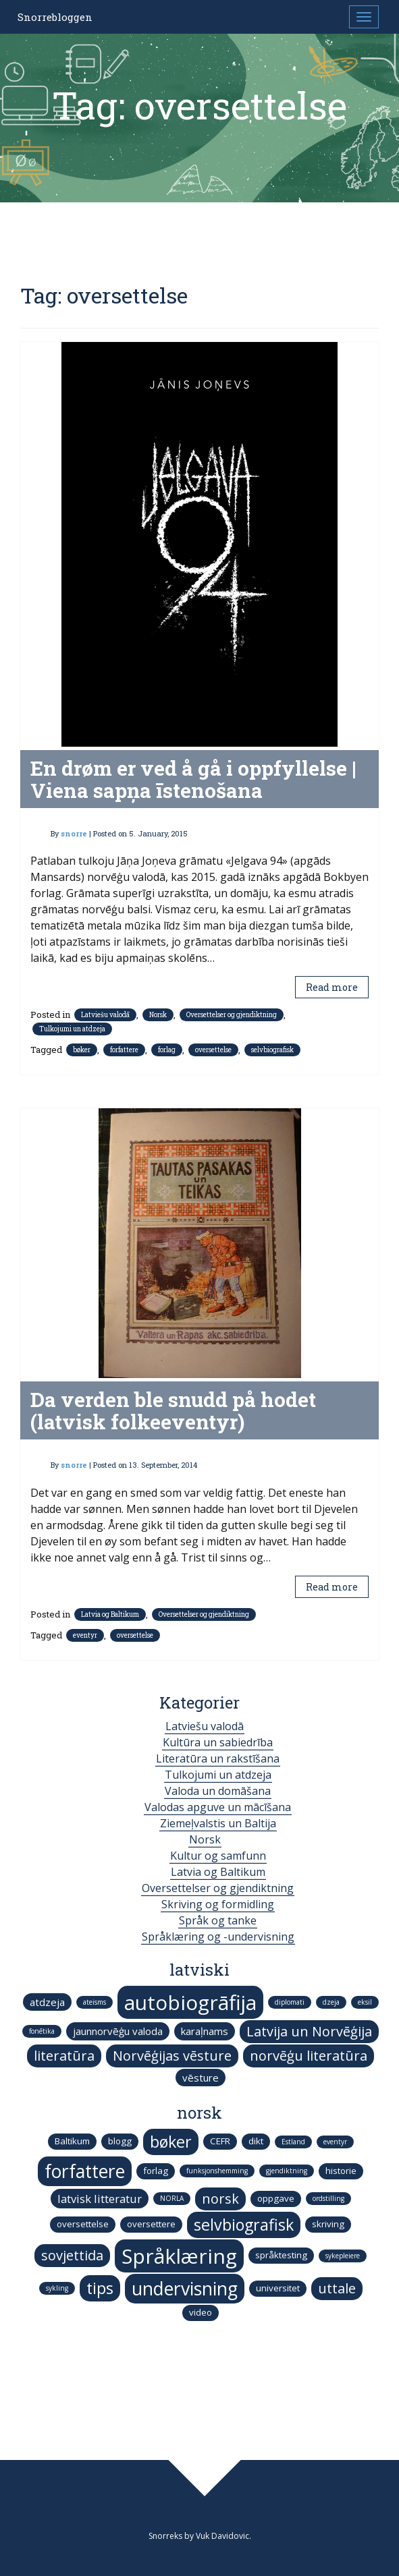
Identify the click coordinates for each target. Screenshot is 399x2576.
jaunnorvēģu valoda (118, 2031)
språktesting (281, 2255)
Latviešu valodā (105, 1014)
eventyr (85, 1635)
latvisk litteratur (99, 2198)
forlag (167, 1050)
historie (340, 2171)
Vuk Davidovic (222, 2536)
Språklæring (179, 2256)
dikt (255, 2141)
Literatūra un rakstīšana (218, 1758)
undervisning (185, 2289)
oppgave (275, 2198)
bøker (81, 1050)
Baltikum (72, 2141)
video (200, 2312)
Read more (332, 987)
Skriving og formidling (217, 1904)
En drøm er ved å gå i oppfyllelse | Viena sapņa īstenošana (193, 779)
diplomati (289, 2002)
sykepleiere (342, 2255)
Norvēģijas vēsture (172, 2056)
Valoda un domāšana (218, 1790)
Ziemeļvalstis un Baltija (218, 1823)
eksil (365, 2002)
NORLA (172, 2198)
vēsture (200, 2077)
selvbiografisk (272, 1050)
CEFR (220, 2141)
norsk (220, 2198)
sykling (57, 2288)
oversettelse (213, 1050)
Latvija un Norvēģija (309, 2031)
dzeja (331, 2002)
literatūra (64, 2056)
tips (99, 2288)
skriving (328, 2224)
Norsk (158, 1014)
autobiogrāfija (190, 2002)
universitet (278, 2288)
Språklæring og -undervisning (218, 1936)
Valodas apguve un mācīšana (217, 1807)
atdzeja (47, 2002)
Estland (293, 2141)
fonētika (42, 2031)
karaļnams (204, 2031)
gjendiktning (286, 2170)
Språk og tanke (218, 1920)
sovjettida (72, 2255)
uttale (337, 2288)
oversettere (151, 2224)
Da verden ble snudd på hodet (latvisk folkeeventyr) (173, 1410)
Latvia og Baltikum (110, 1614)
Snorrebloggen (55, 17)
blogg (120, 2141)
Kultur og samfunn (218, 1855)
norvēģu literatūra (308, 2056)
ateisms (94, 2002)
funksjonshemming (217, 2170)
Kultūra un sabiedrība (218, 1742)
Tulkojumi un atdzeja (72, 1029)
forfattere (124, 1050)
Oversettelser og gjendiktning (231, 1014)
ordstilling (328, 2198)
